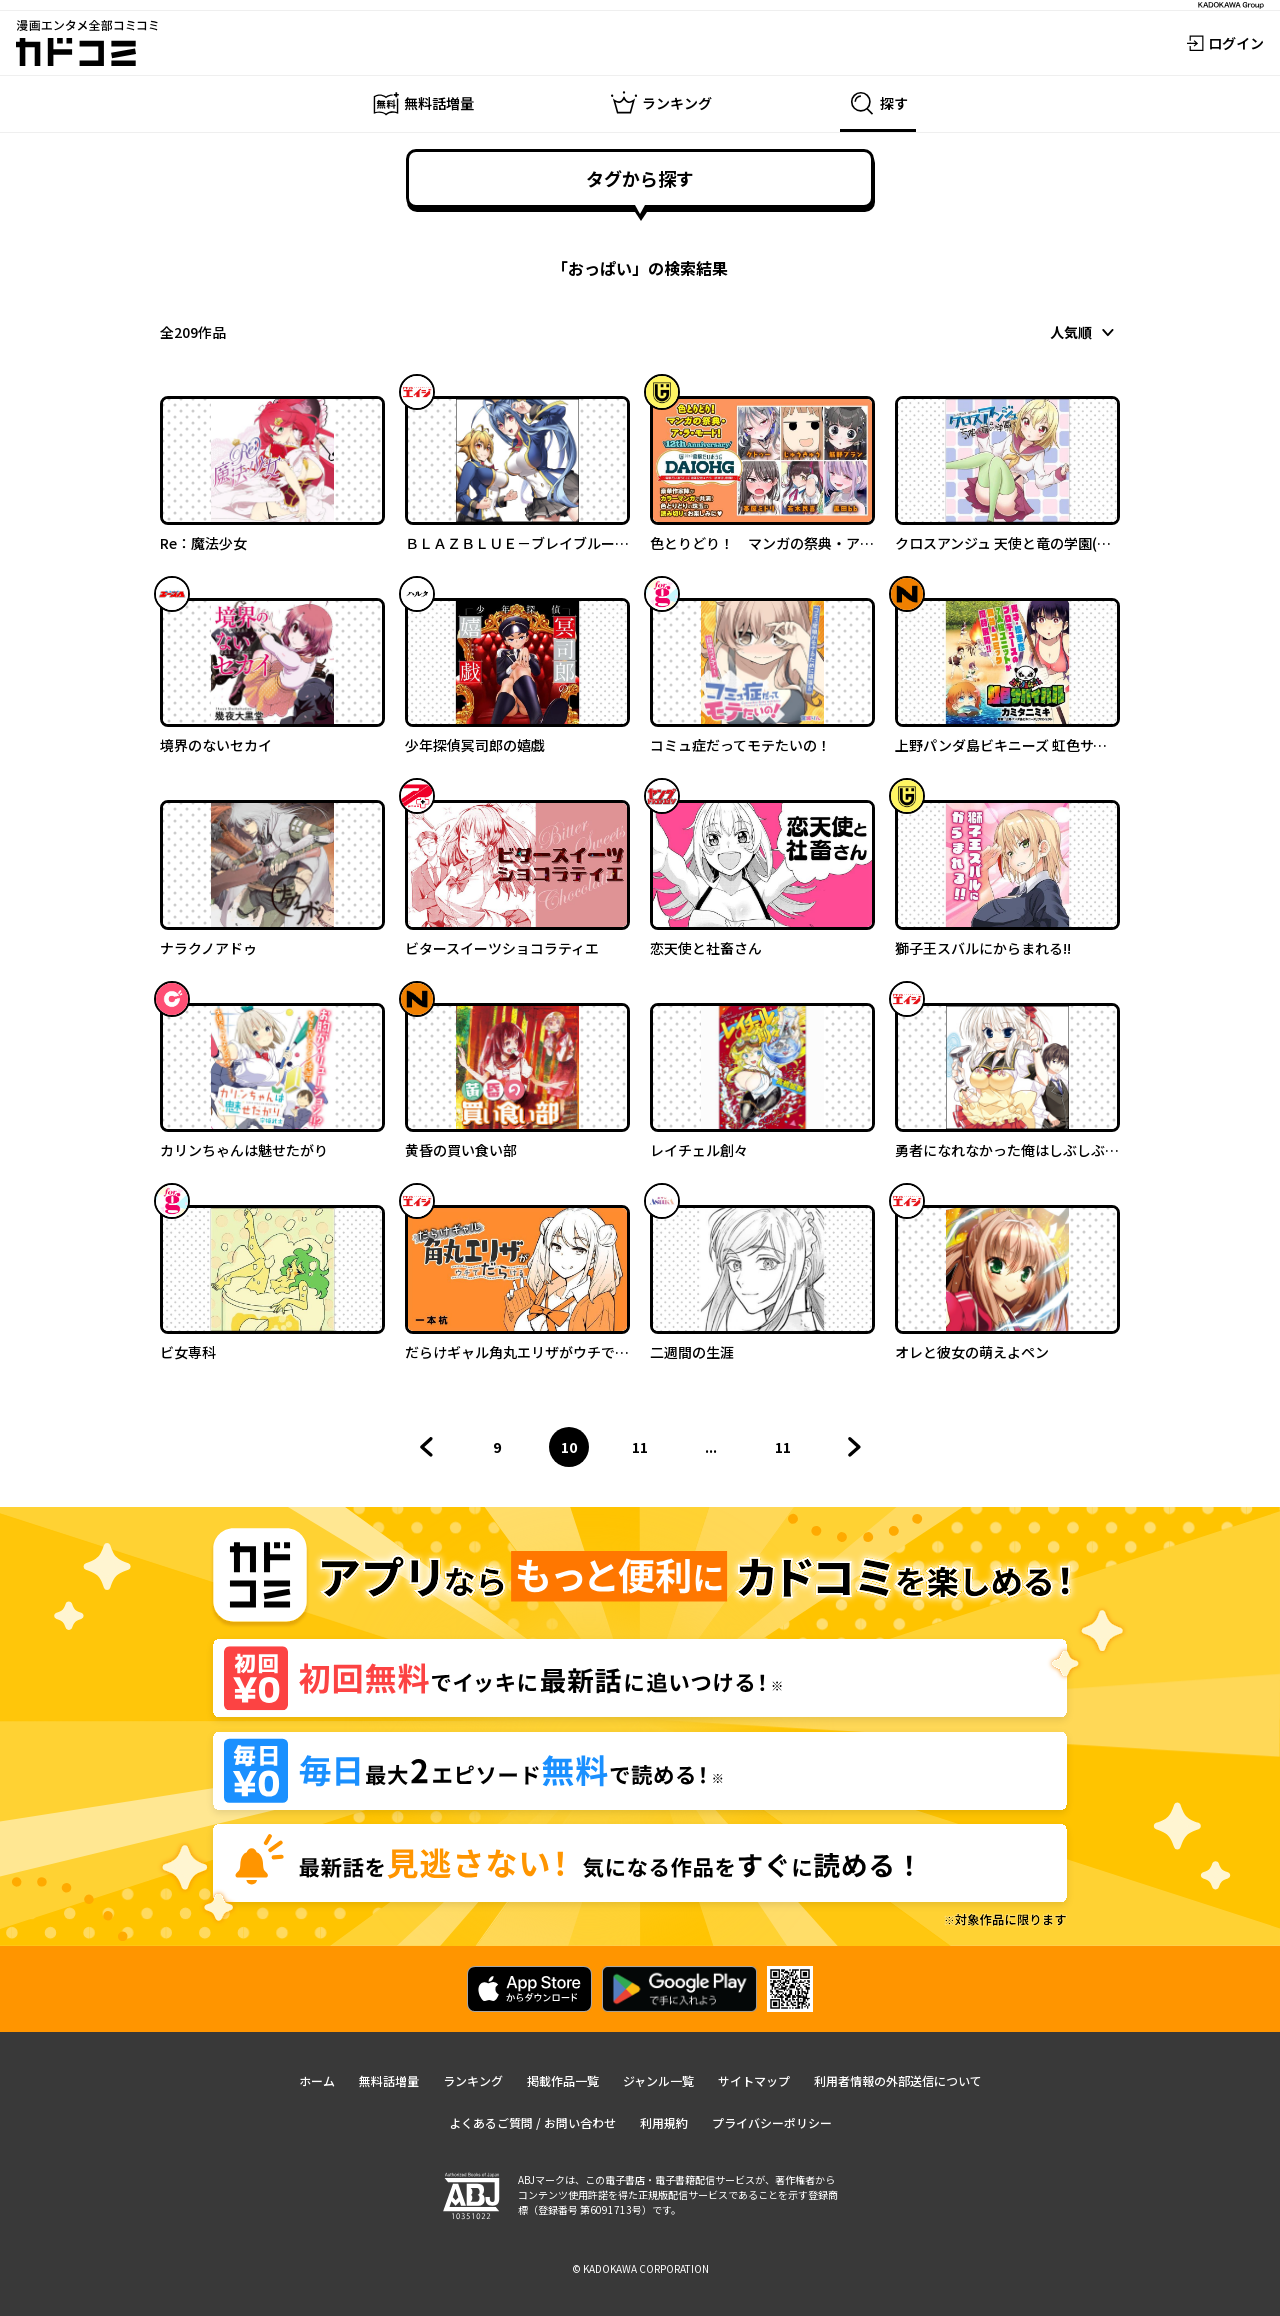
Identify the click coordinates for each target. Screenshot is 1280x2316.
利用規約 (664, 2122)
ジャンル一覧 (658, 2080)
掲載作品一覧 (563, 2080)
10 (575, 1452)
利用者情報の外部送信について (898, 2080)
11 (646, 1452)
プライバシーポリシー (772, 2122)
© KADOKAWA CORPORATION (640, 2268)
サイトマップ (754, 2080)
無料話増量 (389, 2080)
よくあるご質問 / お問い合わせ (532, 2122)
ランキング (473, 2080)
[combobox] (1085, 332)
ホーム (317, 2080)
